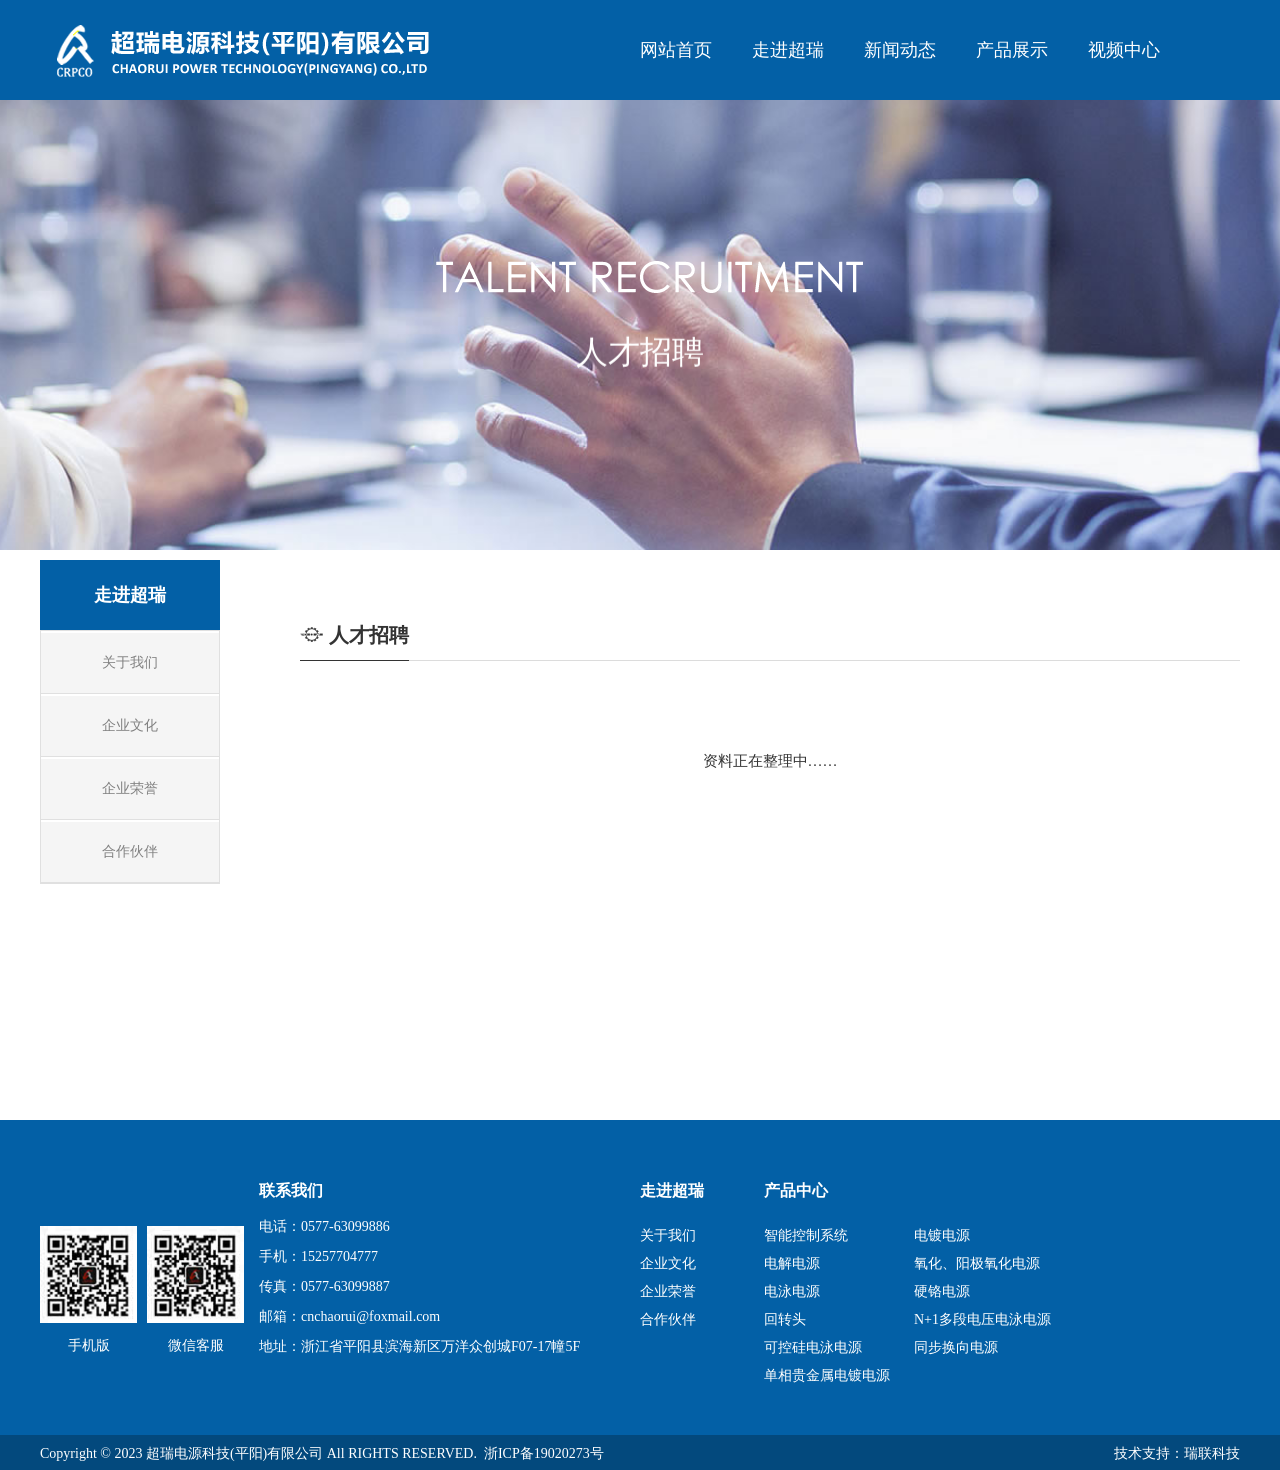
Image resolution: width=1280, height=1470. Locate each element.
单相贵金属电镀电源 (827, 1375)
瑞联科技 (1212, 1453)
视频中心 (1124, 50)
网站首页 (676, 50)
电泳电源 (792, 1291)
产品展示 (1012, 50)
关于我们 (668, 1235)
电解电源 (792, 1263)
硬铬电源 (942, 1291)
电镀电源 (942, 1235)
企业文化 (668, 1263)
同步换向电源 (956, 1347)
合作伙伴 (668, 1319)
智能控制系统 (806, 1235)
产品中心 (796, 1190)
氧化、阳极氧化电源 (977, 1263)
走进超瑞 (788, 50)
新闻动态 (900, 50)
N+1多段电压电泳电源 (982, 1319)
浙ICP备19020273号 (544, 1453)
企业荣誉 (668, 1291)
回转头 (785, 1319)
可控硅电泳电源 (813, 1347)
